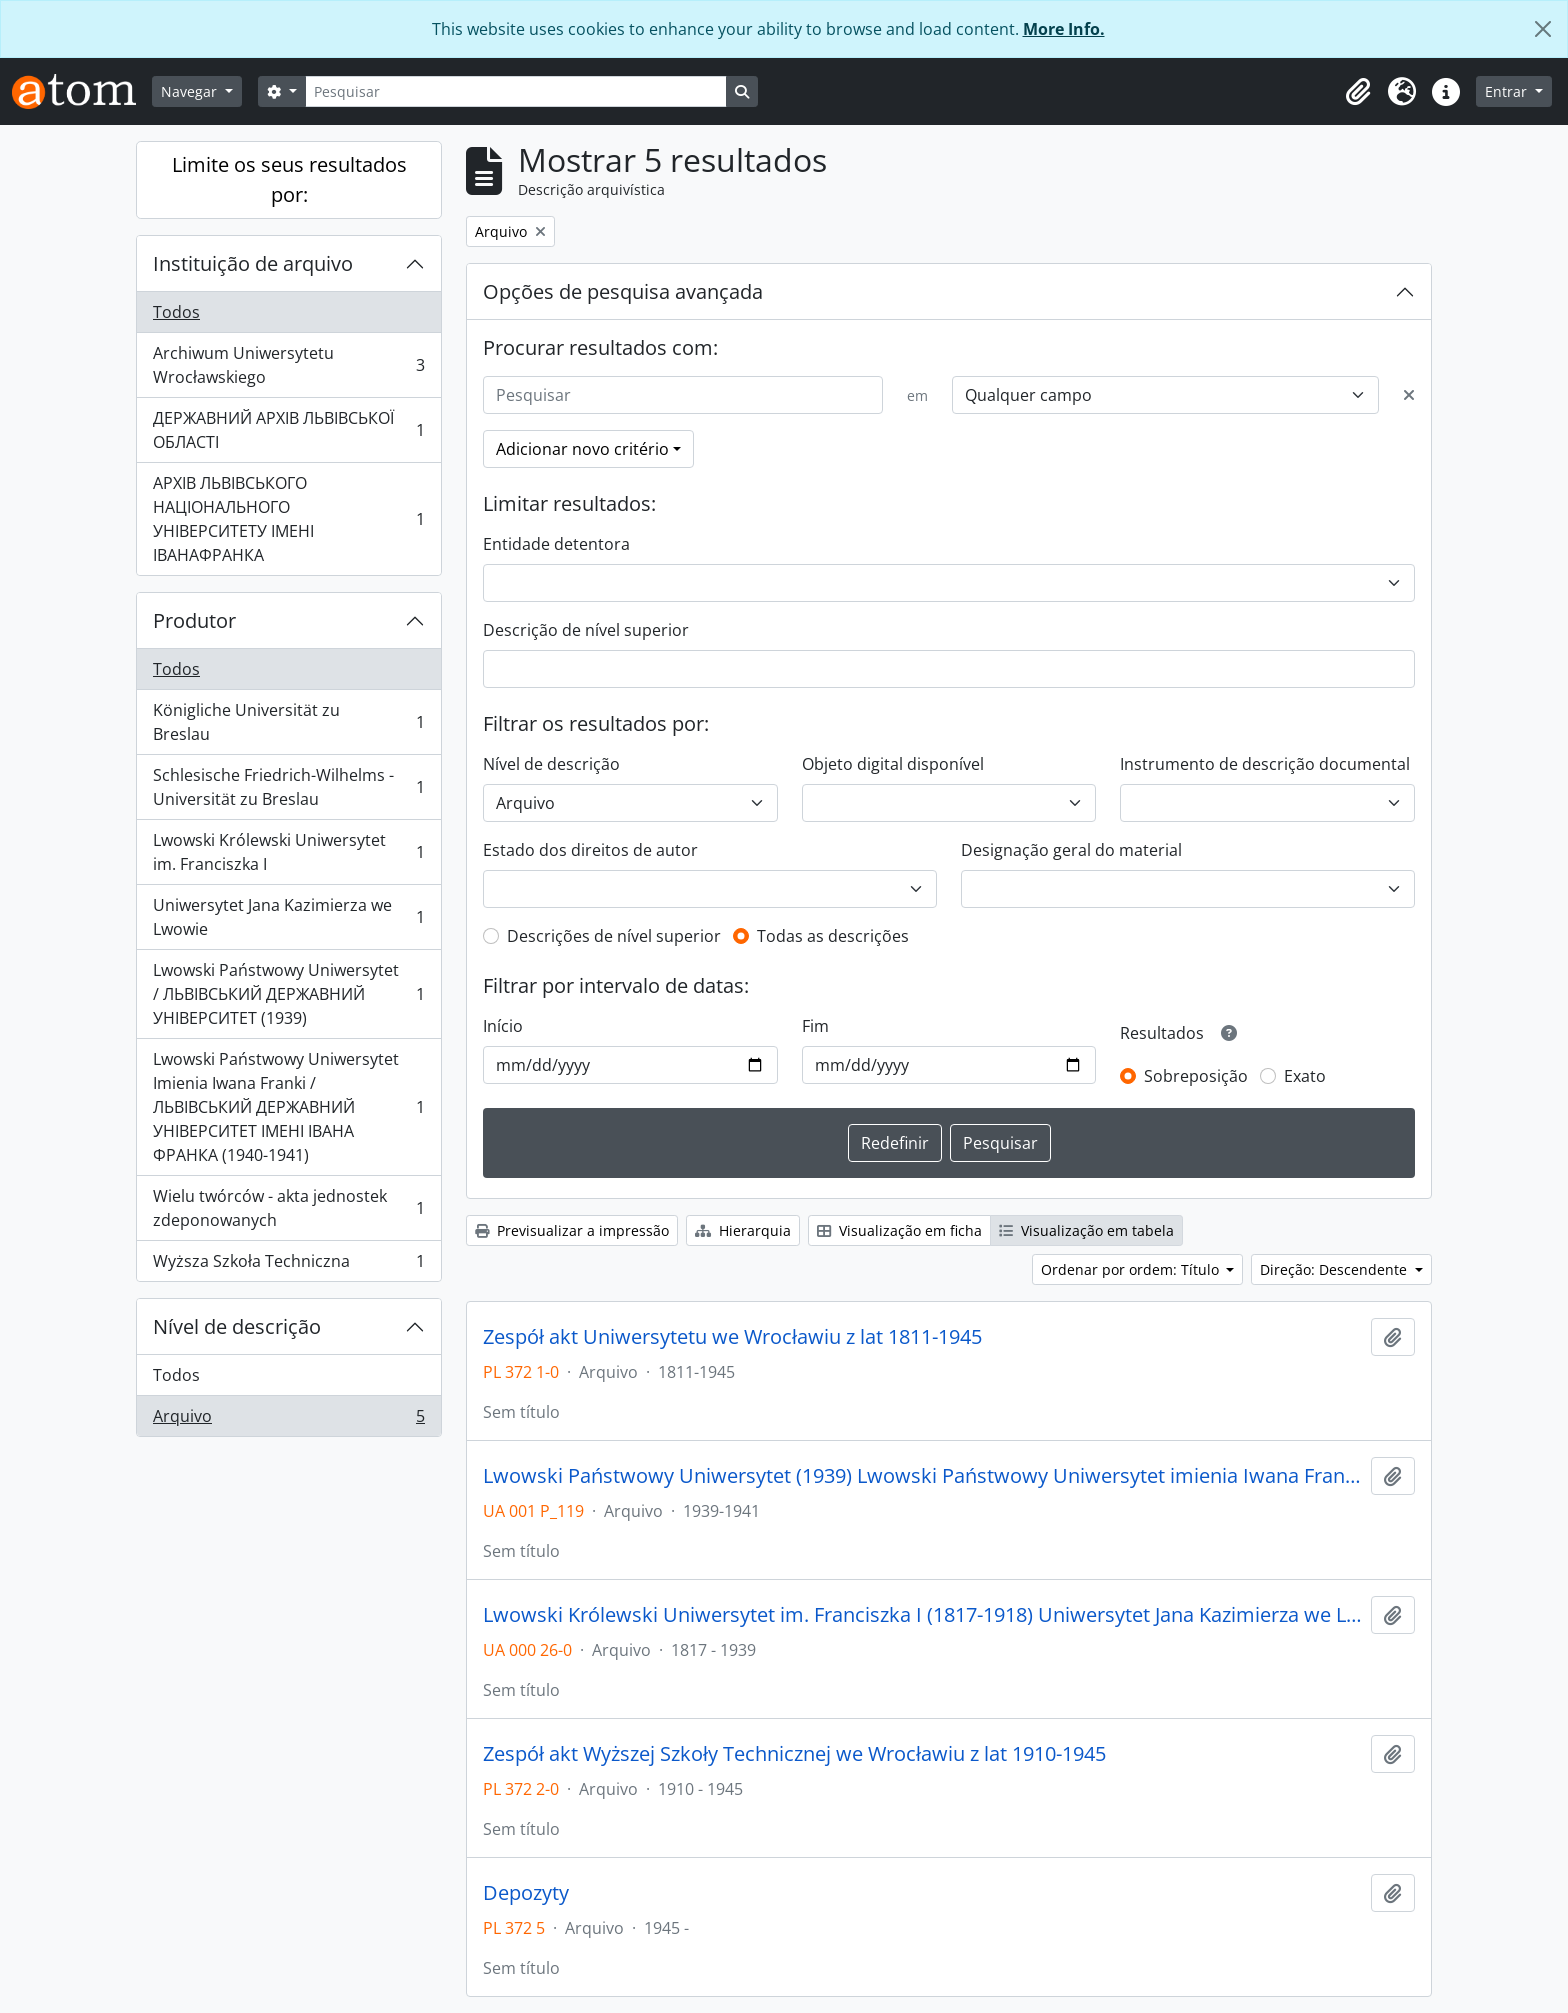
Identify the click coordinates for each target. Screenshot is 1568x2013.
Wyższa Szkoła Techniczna (288, 1265)
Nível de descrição (237, 1326)
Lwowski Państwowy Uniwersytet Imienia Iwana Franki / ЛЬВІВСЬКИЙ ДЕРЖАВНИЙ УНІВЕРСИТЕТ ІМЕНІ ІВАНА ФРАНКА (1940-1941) (288, 1107)
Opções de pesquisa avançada (623, 291)
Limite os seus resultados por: (289, 179)
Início (503, 1026)
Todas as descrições (833, 936)
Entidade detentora (556, 544)
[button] (1358, 92)
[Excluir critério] (1409, 395)
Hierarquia (743, 1230)
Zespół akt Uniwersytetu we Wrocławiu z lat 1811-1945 (732, 1337)
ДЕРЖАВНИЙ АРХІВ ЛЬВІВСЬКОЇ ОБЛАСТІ (288, 430)
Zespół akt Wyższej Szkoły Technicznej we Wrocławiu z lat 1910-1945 (794, 1754)
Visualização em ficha (899, 1230)
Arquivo (288, 1420)
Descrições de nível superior (614, 936)
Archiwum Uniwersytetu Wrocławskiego (288, 365)
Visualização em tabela (1086, 1230)
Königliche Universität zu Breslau (288, 722)
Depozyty (526, 1893)
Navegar (191, 91)
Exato (1305, 1076)
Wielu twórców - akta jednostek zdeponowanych (288, 1208)
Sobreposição (1196, 1076)
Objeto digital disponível (893, 764)
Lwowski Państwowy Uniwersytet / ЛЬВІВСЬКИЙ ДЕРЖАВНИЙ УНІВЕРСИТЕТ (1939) (288, 994)
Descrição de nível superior (586, 630)
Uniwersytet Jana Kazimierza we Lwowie (288, 917)
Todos (176, 312)
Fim (815, 1026)
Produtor (194, 620)
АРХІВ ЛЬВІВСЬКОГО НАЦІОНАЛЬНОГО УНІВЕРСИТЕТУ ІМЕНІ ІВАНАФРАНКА (288, 519)
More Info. (1064, 29)
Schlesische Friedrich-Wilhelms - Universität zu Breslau (288, 787)
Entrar (1508, 91)
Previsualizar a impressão (572, 1230)
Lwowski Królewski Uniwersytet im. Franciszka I (288, 852)
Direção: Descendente (1335, 1269)
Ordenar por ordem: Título (1132, 1269)
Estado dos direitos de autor (590, 850)
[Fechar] (1543, 29)
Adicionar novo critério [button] (582, 449)
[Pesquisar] (516, 91)
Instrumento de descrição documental (1265, 764)
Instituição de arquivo (253, 263)
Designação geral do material (1071, 850)
